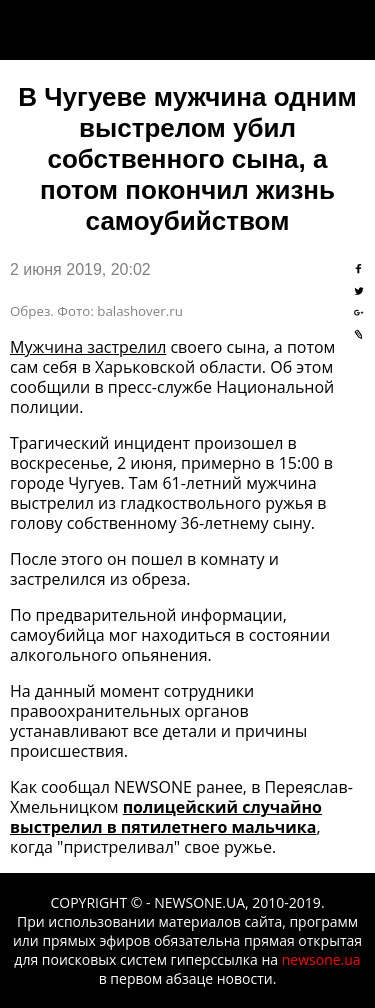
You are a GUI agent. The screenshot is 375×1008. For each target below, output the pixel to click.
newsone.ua (321, 959)
